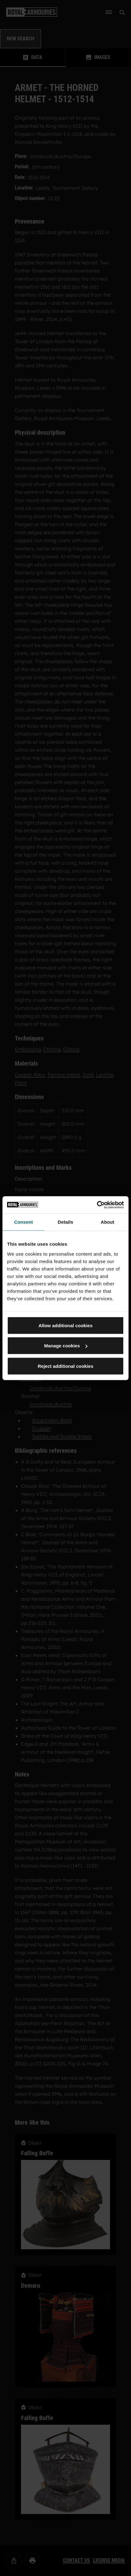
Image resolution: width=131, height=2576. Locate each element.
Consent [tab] (23, 1222)
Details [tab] (65, 1222)
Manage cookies (65, 1345)
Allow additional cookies (65, 1325)
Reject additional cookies (65, 1365)
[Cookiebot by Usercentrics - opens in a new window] (97, 1205)
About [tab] (107, 1222)
